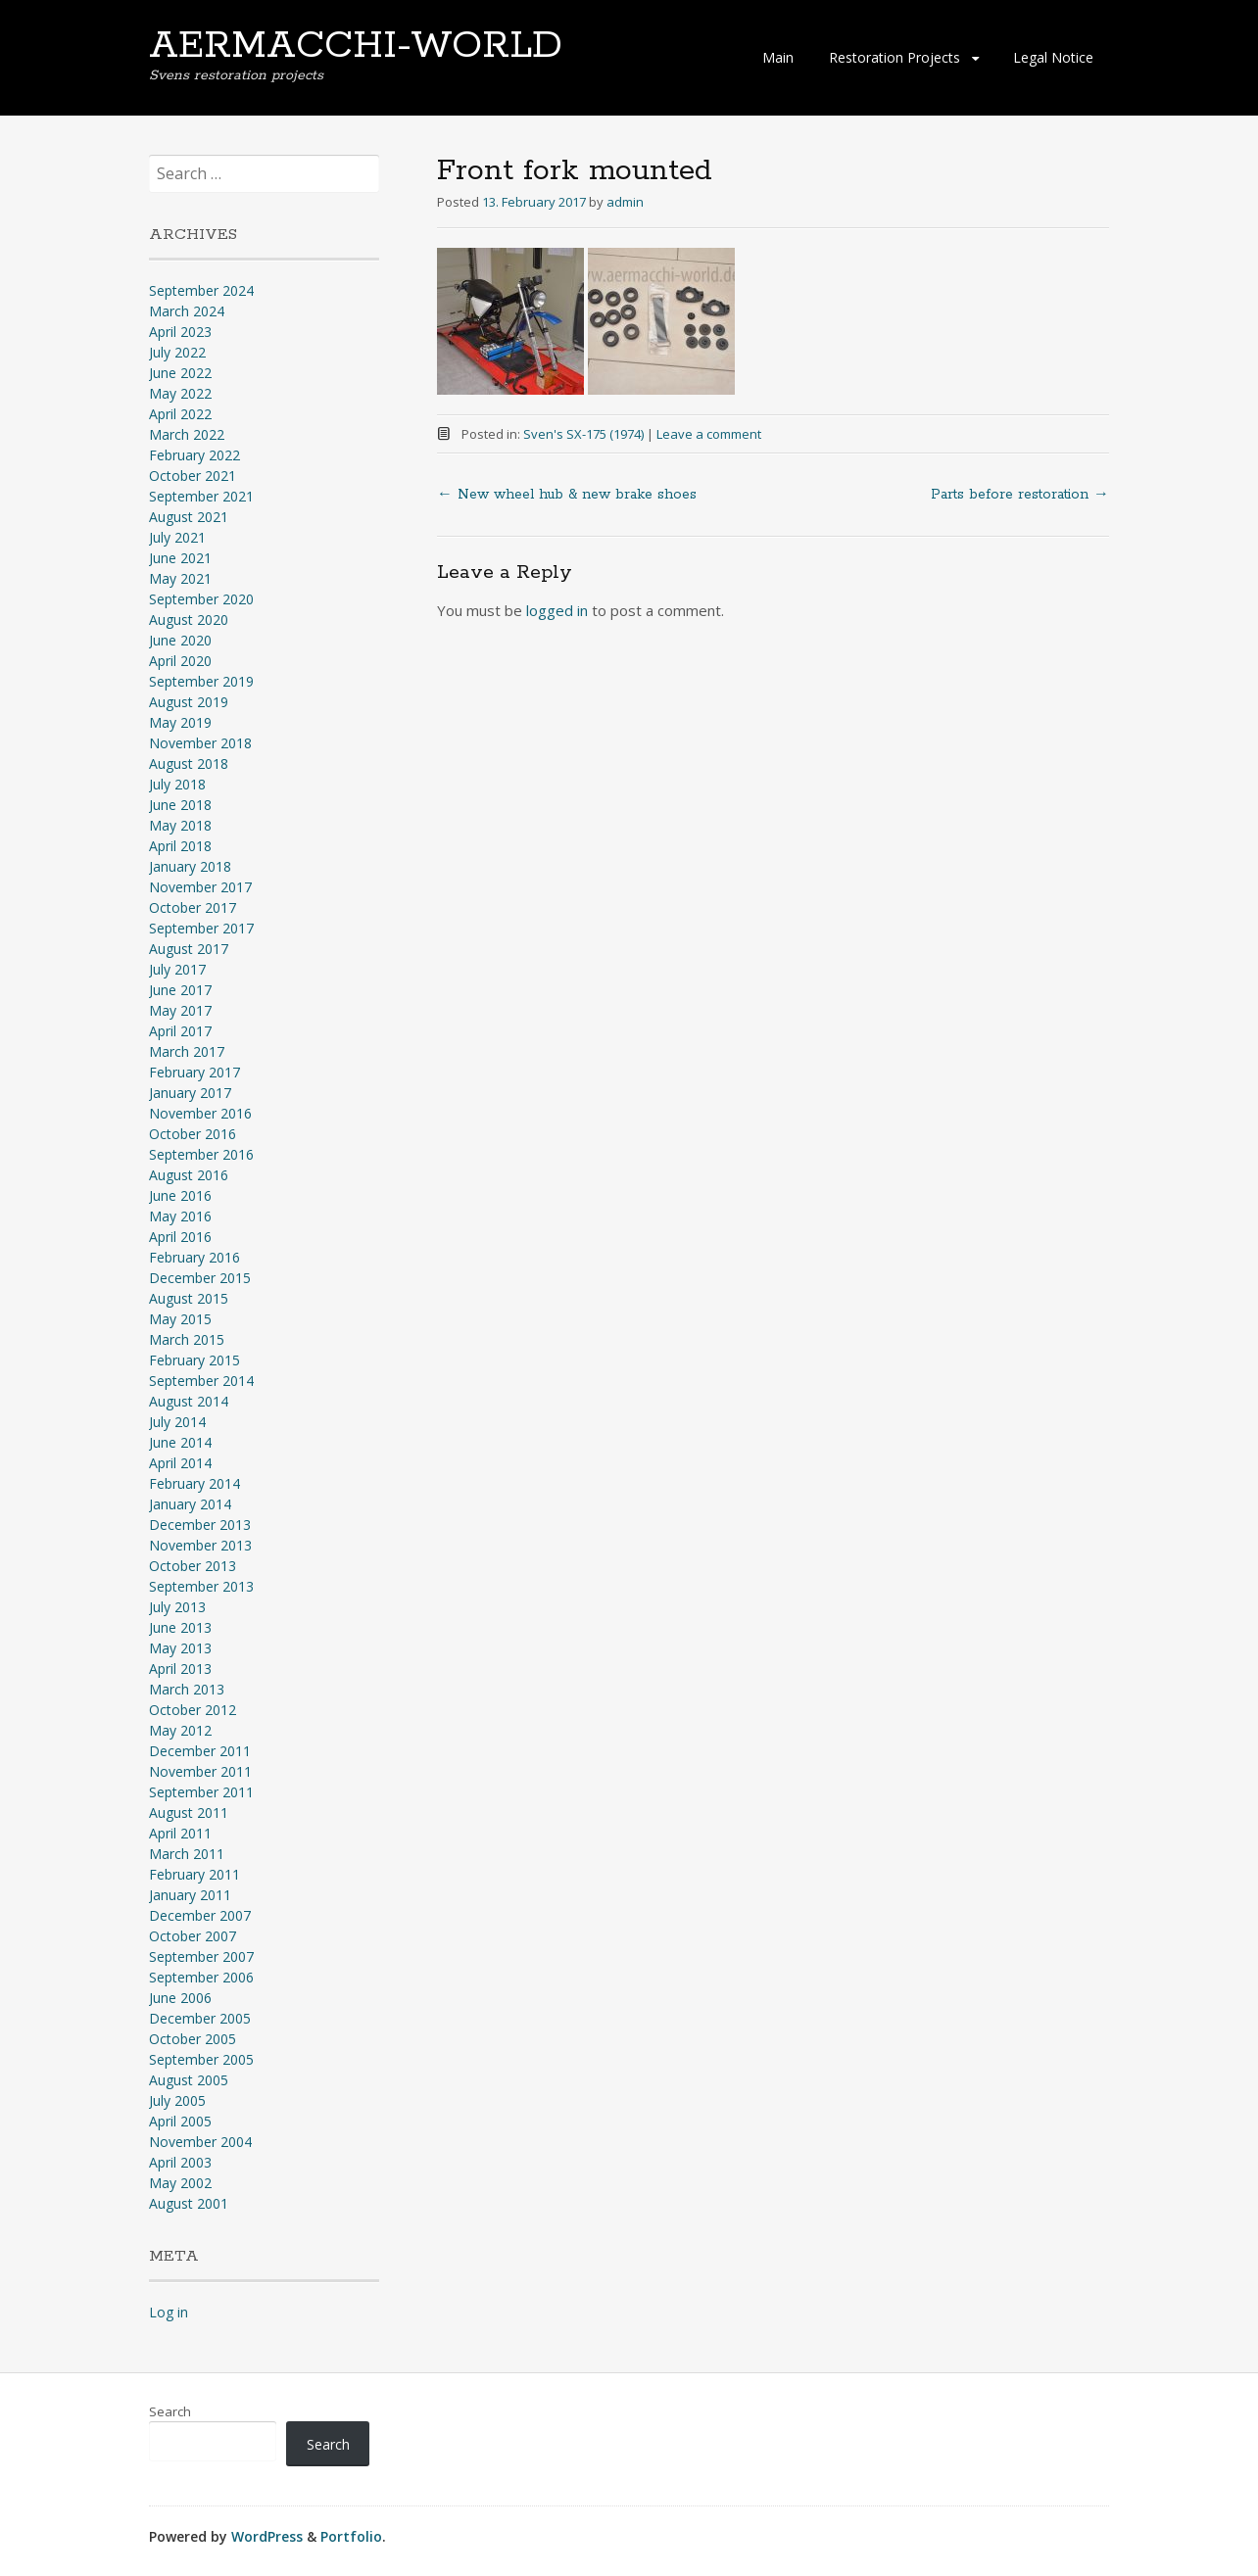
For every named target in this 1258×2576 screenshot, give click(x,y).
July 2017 (177, 969)
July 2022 (177, 352)
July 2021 (177, 537)
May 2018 (180, 825)
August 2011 (188, 1812)
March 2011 (186, 1853)
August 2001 (188, 2203)
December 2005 (200, 2018)
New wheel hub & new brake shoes (567, 494)
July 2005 (177, 2100)
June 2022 (180, 372)
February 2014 (194, 1483)
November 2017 (200, 887)
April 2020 (180, 660)
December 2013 (200, 1524)
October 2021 (192, 475)
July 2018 (177, 784)
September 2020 (201, 599)
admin (625, 202)
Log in (168, 2312)
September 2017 (201, 928)
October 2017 (192, 907)
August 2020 (188, 619)
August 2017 (188, 948)
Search (170, 2411)
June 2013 (180, 1627)
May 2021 (180, 578)
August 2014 (188, 1401)
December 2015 (200, 1277)
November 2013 (200, 1545)
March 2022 (186, 434)
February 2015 (194, 1360)
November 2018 (200, 743)
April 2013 (180, 1668)
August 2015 (188, 1298)
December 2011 (200, 1750)
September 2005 (201, 2059)
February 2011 (194, 1874)
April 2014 (180, 1463)
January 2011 (190, 1894)
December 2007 (200, 1915)
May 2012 (180, 1730)
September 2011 (201, 1792)
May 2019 (180, 722)
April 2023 (180, 331)
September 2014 (201, 1380)
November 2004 (200, 2141)
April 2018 (180, 845)
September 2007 (201, 1956)
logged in (557, 610)
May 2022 (180, 393)
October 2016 (192, 1133)
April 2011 (180, 1833)
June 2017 (180, 989)
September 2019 (201, 681)
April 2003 (180, 2162)
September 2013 (201, 1586)
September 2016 (201, 1154)
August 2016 (188, 1175)
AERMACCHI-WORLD (355, 46)
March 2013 (186, 1689)
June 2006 (180, 1997)
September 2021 (201, 496)
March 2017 (186, 1051)
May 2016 (180, 1216)
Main (778, 57)
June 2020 (180, 640)
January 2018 (190, 866)
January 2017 (190, 1092)
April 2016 (180, 1236)
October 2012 (192, 1709)
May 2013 (180, 1648)
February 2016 (194, 1257)
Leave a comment (708, 434)
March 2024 (186, 311)
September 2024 (201, 290)
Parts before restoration (1020, 494)
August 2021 (188, 516)
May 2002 (180, 2182)
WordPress (267, 2536)
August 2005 (188, 2080)
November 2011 (200, 1771)
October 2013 (192, 1565)
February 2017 (194, 1072)
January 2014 (190, 1504)
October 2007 (192, 1936)
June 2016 (180, 1195)
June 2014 (180, 1442)
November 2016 (200, 1113)
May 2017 (180, 1010)
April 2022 (180, 414)
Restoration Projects (894, 57)
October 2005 (192, 2038)
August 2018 (188, 763)
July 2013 (177, 1607)
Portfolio (351, 2536)
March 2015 (186, 1339)
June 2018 (180, 804)
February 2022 (194, 455)
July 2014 (177, 1421)
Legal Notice (1053, 57)
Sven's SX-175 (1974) (583, 434)
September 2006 (201, 1977)
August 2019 (188, 701)
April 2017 (180, 1031)
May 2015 (180, 1319)
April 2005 (180, 2121)
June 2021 (180, 558)
